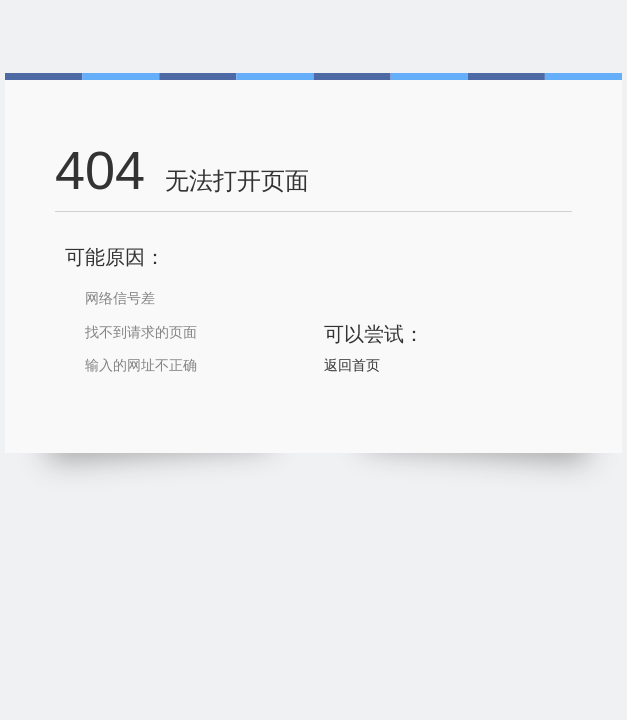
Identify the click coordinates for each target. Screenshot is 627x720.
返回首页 (352, 365)
